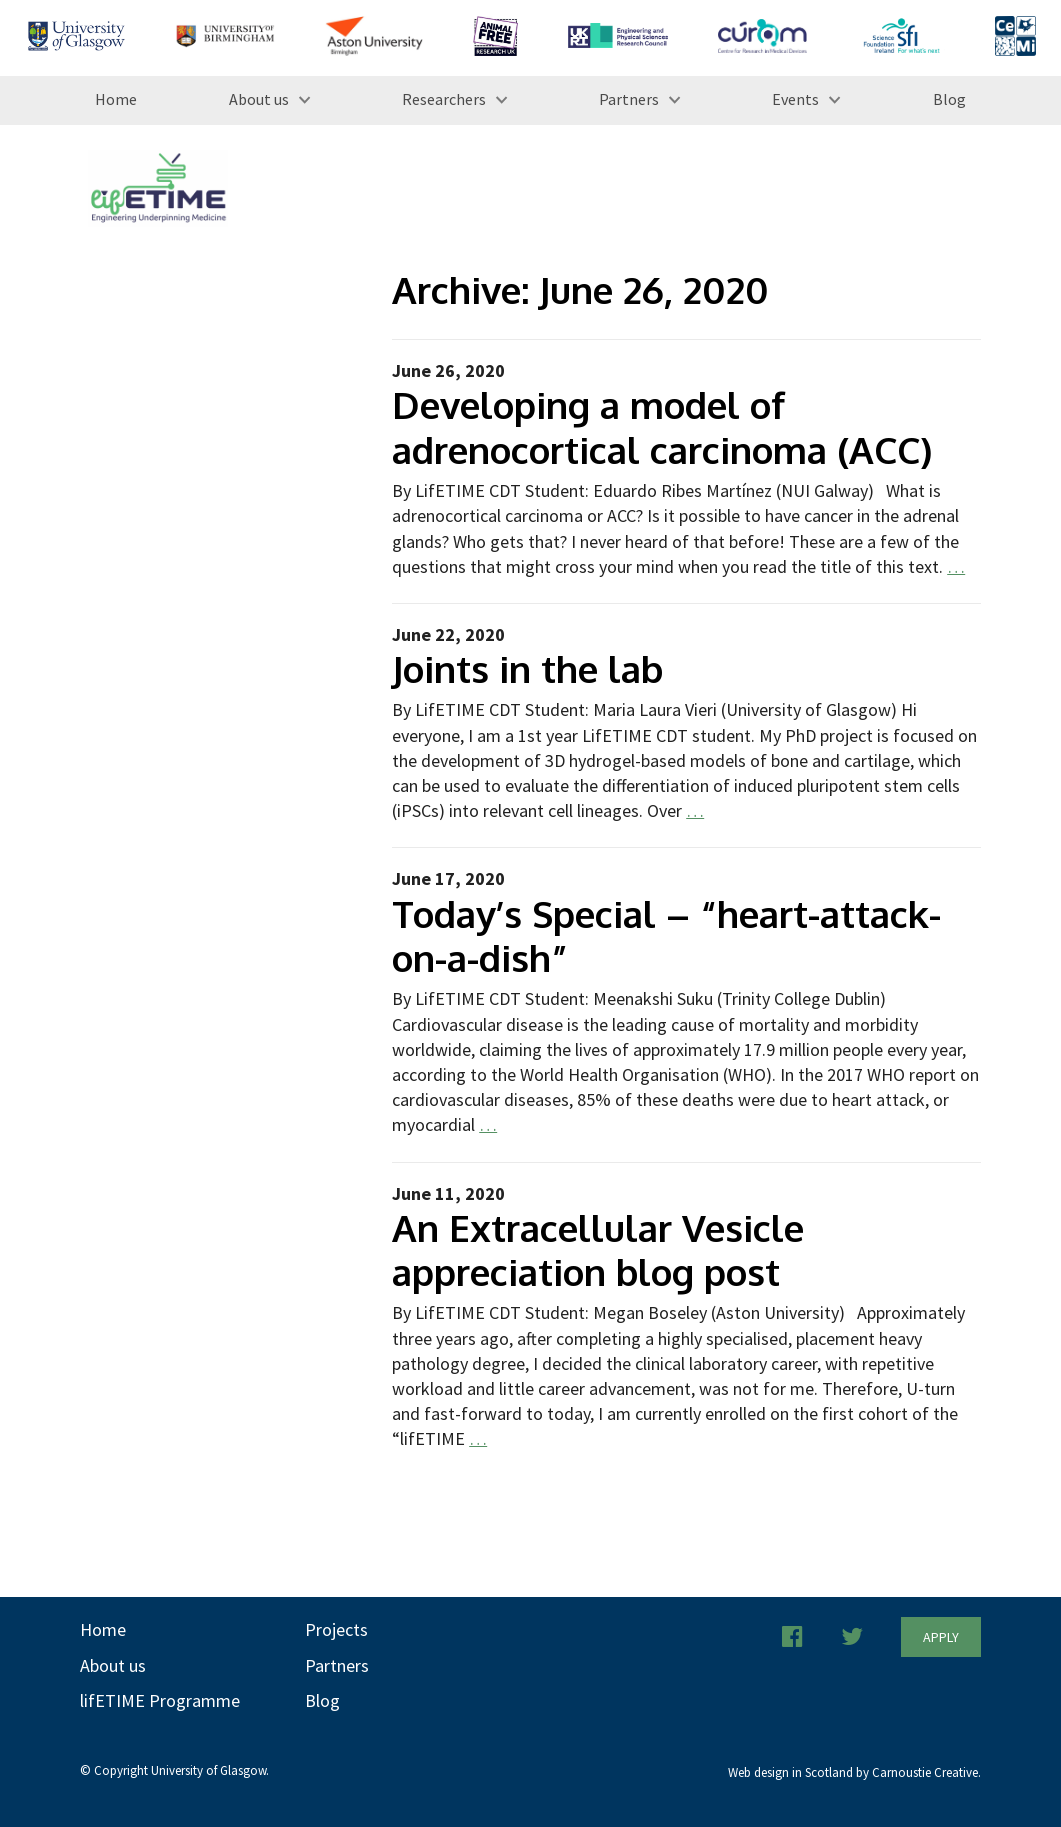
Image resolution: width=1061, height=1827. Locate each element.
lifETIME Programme (160, 1700)
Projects (336, 1629)
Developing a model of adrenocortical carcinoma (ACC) (662, 426)
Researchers (444, 99)
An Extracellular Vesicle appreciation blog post (598, 1249)
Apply (941, 1637)
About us (259, 99)
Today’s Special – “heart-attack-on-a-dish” (666, 935)
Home (116, 99)
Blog (949, 99)
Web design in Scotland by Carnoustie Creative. (854, 1772)
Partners (629, 99)
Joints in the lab (527, 668)
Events (795, 99)
